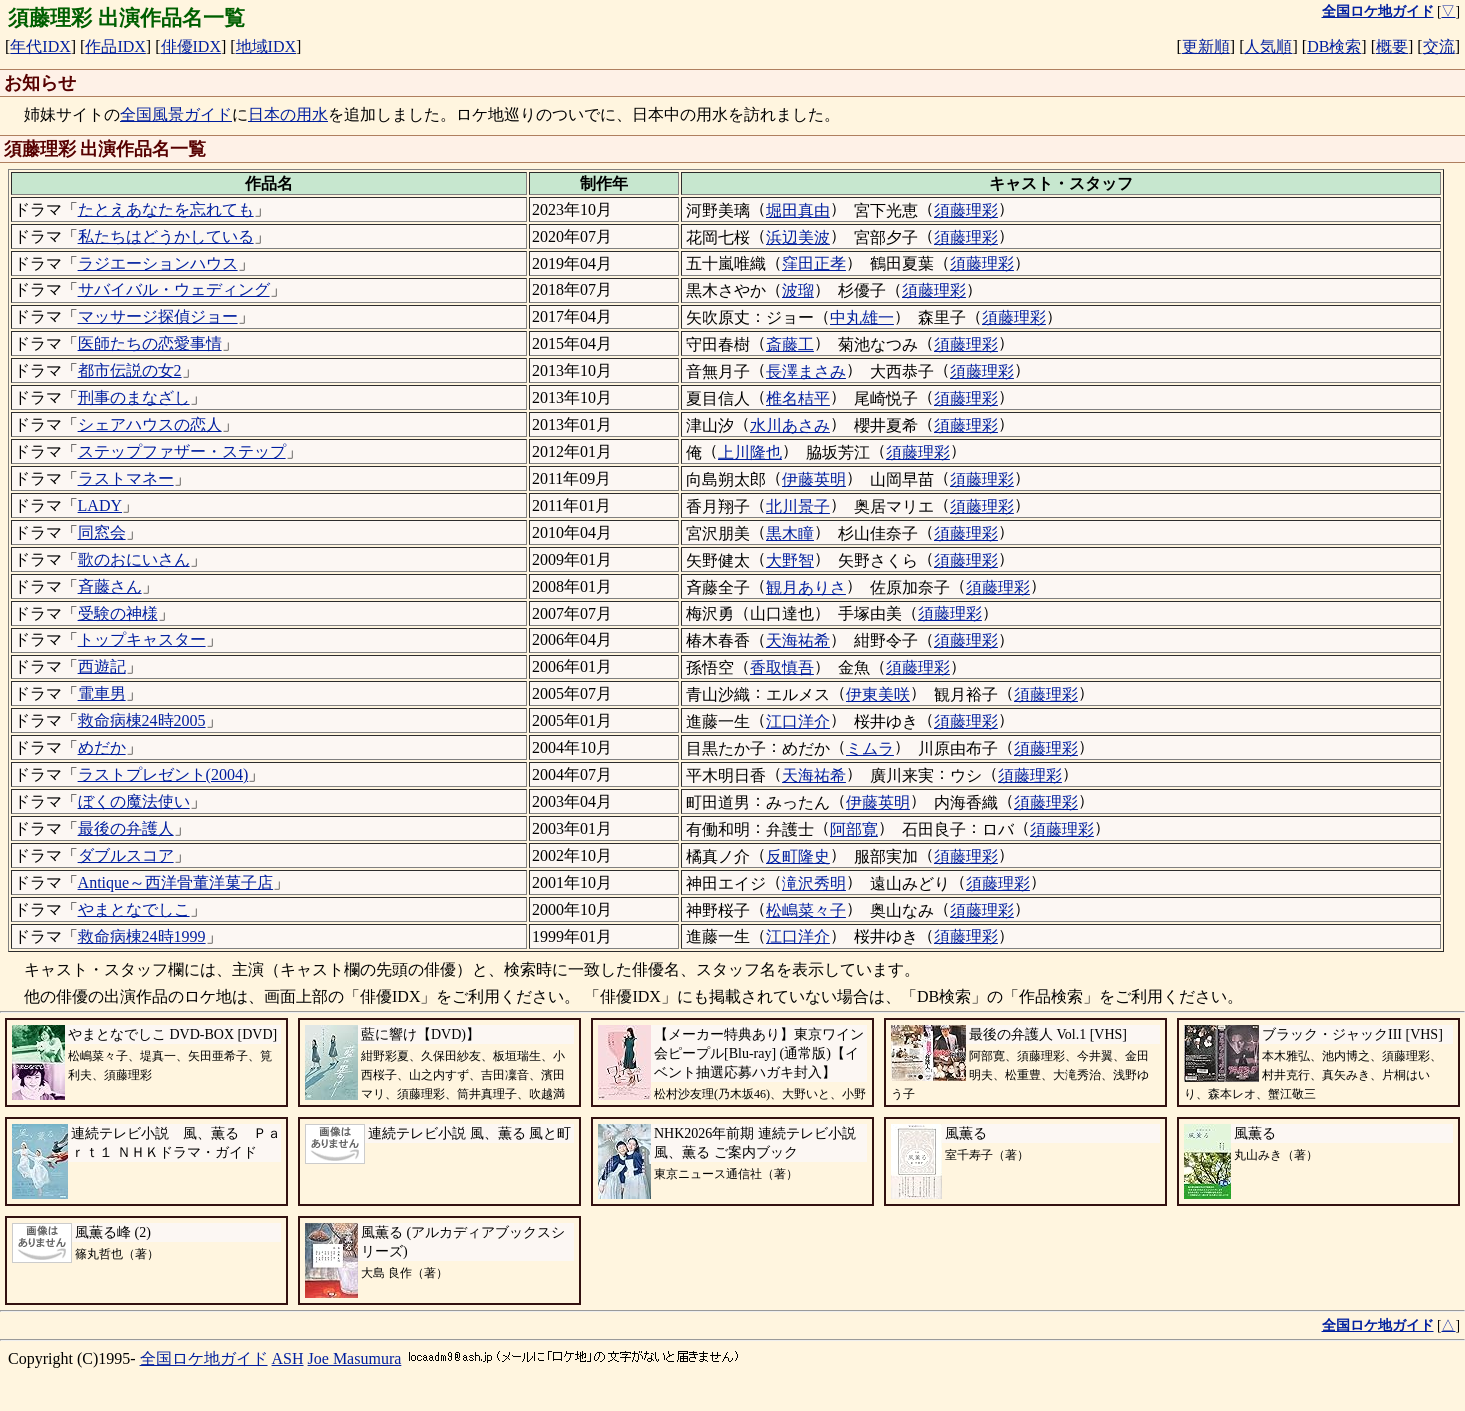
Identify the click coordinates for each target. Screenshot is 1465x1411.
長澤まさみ (806, 371)
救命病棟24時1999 (142, 936)
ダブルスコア (126, 855)
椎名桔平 (798, 398)
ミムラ (870, 748)
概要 (1392, 46)
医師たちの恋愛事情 (150, 343)
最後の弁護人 (126, 828)
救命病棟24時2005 (142, 720)
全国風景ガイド (176, 114)
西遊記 (102, 666)
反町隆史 (798, 856)
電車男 (102, 693)
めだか (102, 747)
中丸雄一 (862, 317)
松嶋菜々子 (806, 910)
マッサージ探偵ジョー (158, 316)
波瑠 (798, 290)
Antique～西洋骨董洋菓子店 (176, 882)
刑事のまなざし (134, 397)
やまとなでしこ (134, 909)
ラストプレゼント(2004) (163, 774)
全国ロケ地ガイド (204, 1358)
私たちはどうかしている (166, 236)
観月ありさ (806, 587)
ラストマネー (126, 478)
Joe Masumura (355, 1358)
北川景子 (798, 506)
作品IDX (115, 46)
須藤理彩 (966, 210)
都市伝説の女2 (130, 370)
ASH (288, 1358)
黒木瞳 (790, 533)
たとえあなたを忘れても (166, 209)
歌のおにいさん (134, 559)
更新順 (1206, 46)
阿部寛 (854, 829)
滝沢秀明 (814, 883)
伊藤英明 (814, 479)
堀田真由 (798, 210)
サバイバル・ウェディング (174, 289)
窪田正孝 (814, 263)
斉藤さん (110, 586)
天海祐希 (798, 640)
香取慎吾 (782, 667)
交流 (1439, 46)
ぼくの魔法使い (134, 801)
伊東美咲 (878, 694)
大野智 (790, 560)
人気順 (1268, 46)
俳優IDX (191, 46)
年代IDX (40, 46)
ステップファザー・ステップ (182, 451)
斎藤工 (790, 344)
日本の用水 (288, 114)
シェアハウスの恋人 (150, 424)
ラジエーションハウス (158, 263)
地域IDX (266, 46)
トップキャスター (142, 639)
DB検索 (1334, 46)
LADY (100, 505)
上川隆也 (750, 452)
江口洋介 (798, 721)
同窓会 (102, 532)
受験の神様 (118, 613)
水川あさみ (790, 425)
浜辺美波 (798, 237)
